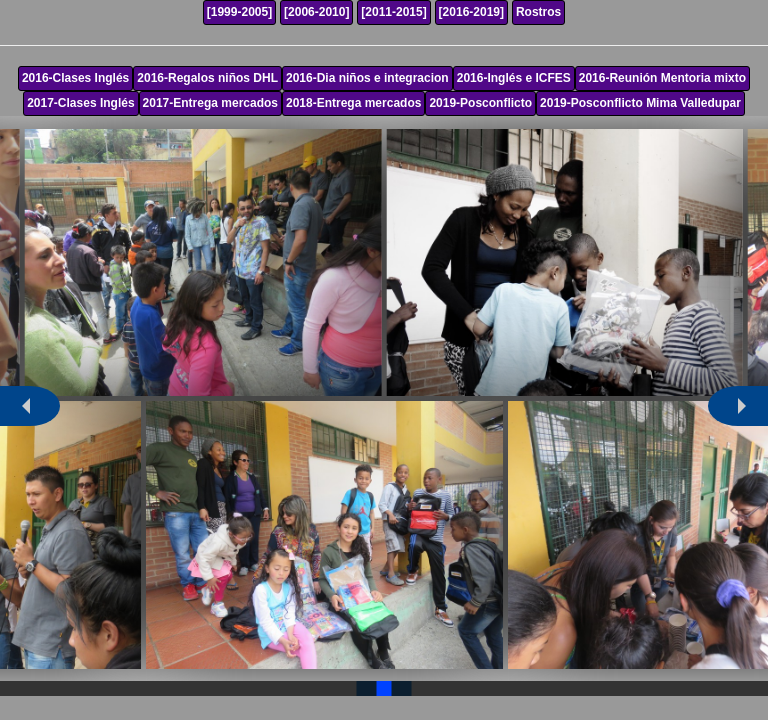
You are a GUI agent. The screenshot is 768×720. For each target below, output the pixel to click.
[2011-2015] (393, 12)
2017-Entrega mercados (210, 103)
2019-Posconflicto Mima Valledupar (640, 103)
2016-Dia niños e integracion (367, 78)
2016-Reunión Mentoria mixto (662, 78)
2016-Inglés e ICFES (514, 78)
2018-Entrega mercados (353, 103)
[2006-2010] (316, 12)
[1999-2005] (239, 12)
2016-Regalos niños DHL (207, 78)
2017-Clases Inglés (80, 103)
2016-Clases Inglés (75, 78)
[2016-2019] (471, 12)
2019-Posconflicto (480, 103)
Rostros (538, 12)
